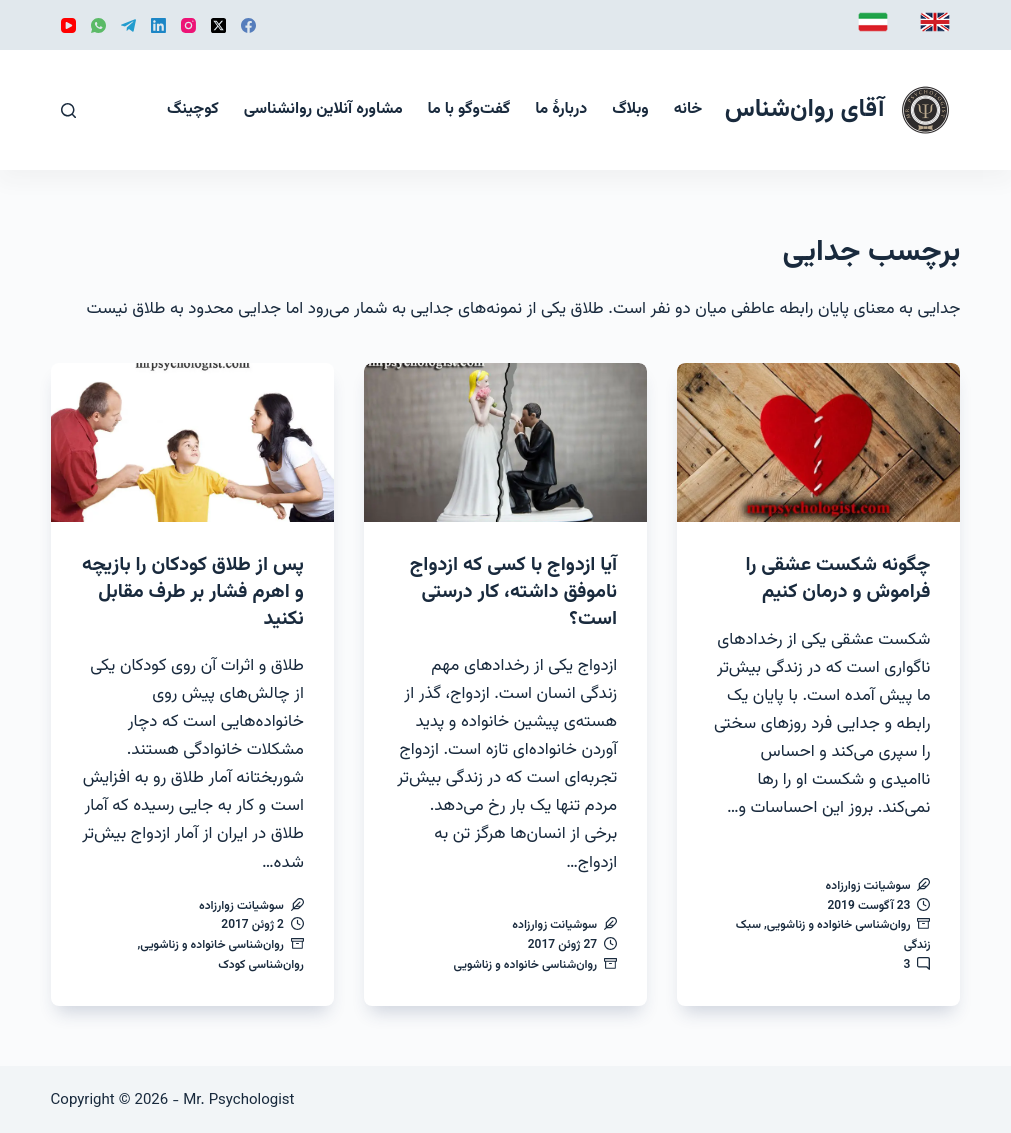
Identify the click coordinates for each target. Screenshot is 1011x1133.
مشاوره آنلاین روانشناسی (323, 109)
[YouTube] (68, 25)
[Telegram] (128, 25)
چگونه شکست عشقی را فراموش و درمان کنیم (836, 578)
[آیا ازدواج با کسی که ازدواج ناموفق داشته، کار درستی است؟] (505, 442)
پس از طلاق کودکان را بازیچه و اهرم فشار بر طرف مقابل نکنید (197, 591)
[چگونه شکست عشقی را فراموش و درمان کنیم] (818, 442)
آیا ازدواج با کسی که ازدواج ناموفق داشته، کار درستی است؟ (511, 591)
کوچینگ (193, 109)
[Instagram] (188, 25)
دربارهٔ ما (561, 109)
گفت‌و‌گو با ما (469, 109)
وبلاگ (630, 109)
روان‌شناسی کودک (261, 963)
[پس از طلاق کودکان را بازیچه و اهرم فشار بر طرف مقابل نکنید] (192, 442)
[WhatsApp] (98, 25)
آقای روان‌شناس (805, 109)
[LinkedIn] (158, 25)
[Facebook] (248, 25)
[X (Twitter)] (218, 25)
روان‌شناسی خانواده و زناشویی (839, 924)
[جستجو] (68, 110)
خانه (688, 109)
